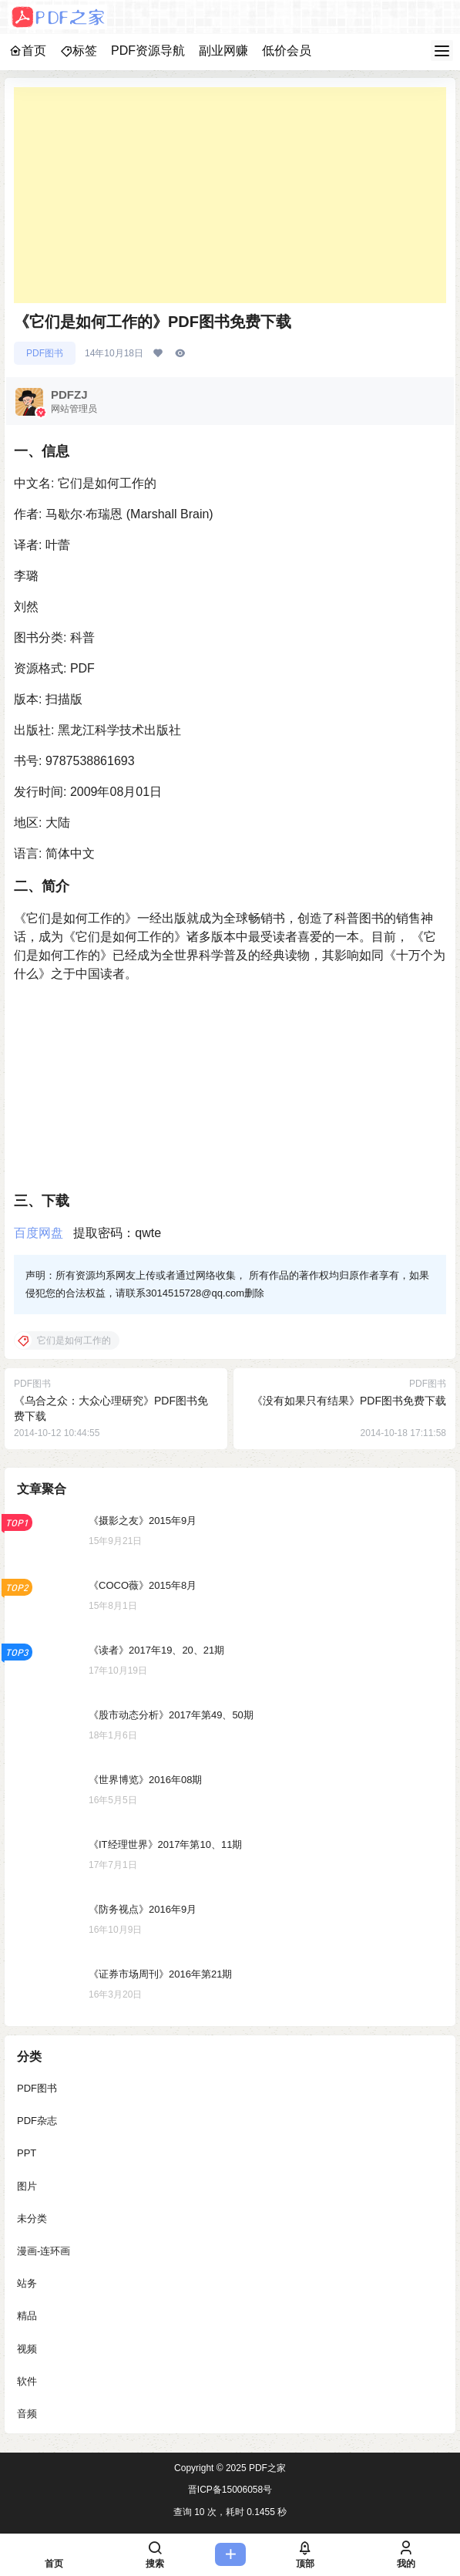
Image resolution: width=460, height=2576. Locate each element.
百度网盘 (38, 1232)
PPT (26, 2153)
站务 (27, 2283)
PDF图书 (44, 353)
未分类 (32, 2218)
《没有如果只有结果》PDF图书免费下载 (349, 1400)
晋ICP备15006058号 (230, 2489)
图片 (27, 2186)
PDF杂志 (37, 2120)
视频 (27, 2349)
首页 (27, 50)
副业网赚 (223, 50)
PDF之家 (266, 2468)
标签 (78, 50)
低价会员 (286, 50)
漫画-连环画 (43, 2251)
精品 (27, 2315)
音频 (27, 2413)
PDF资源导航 (148, 50)
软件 (27, 2381)
